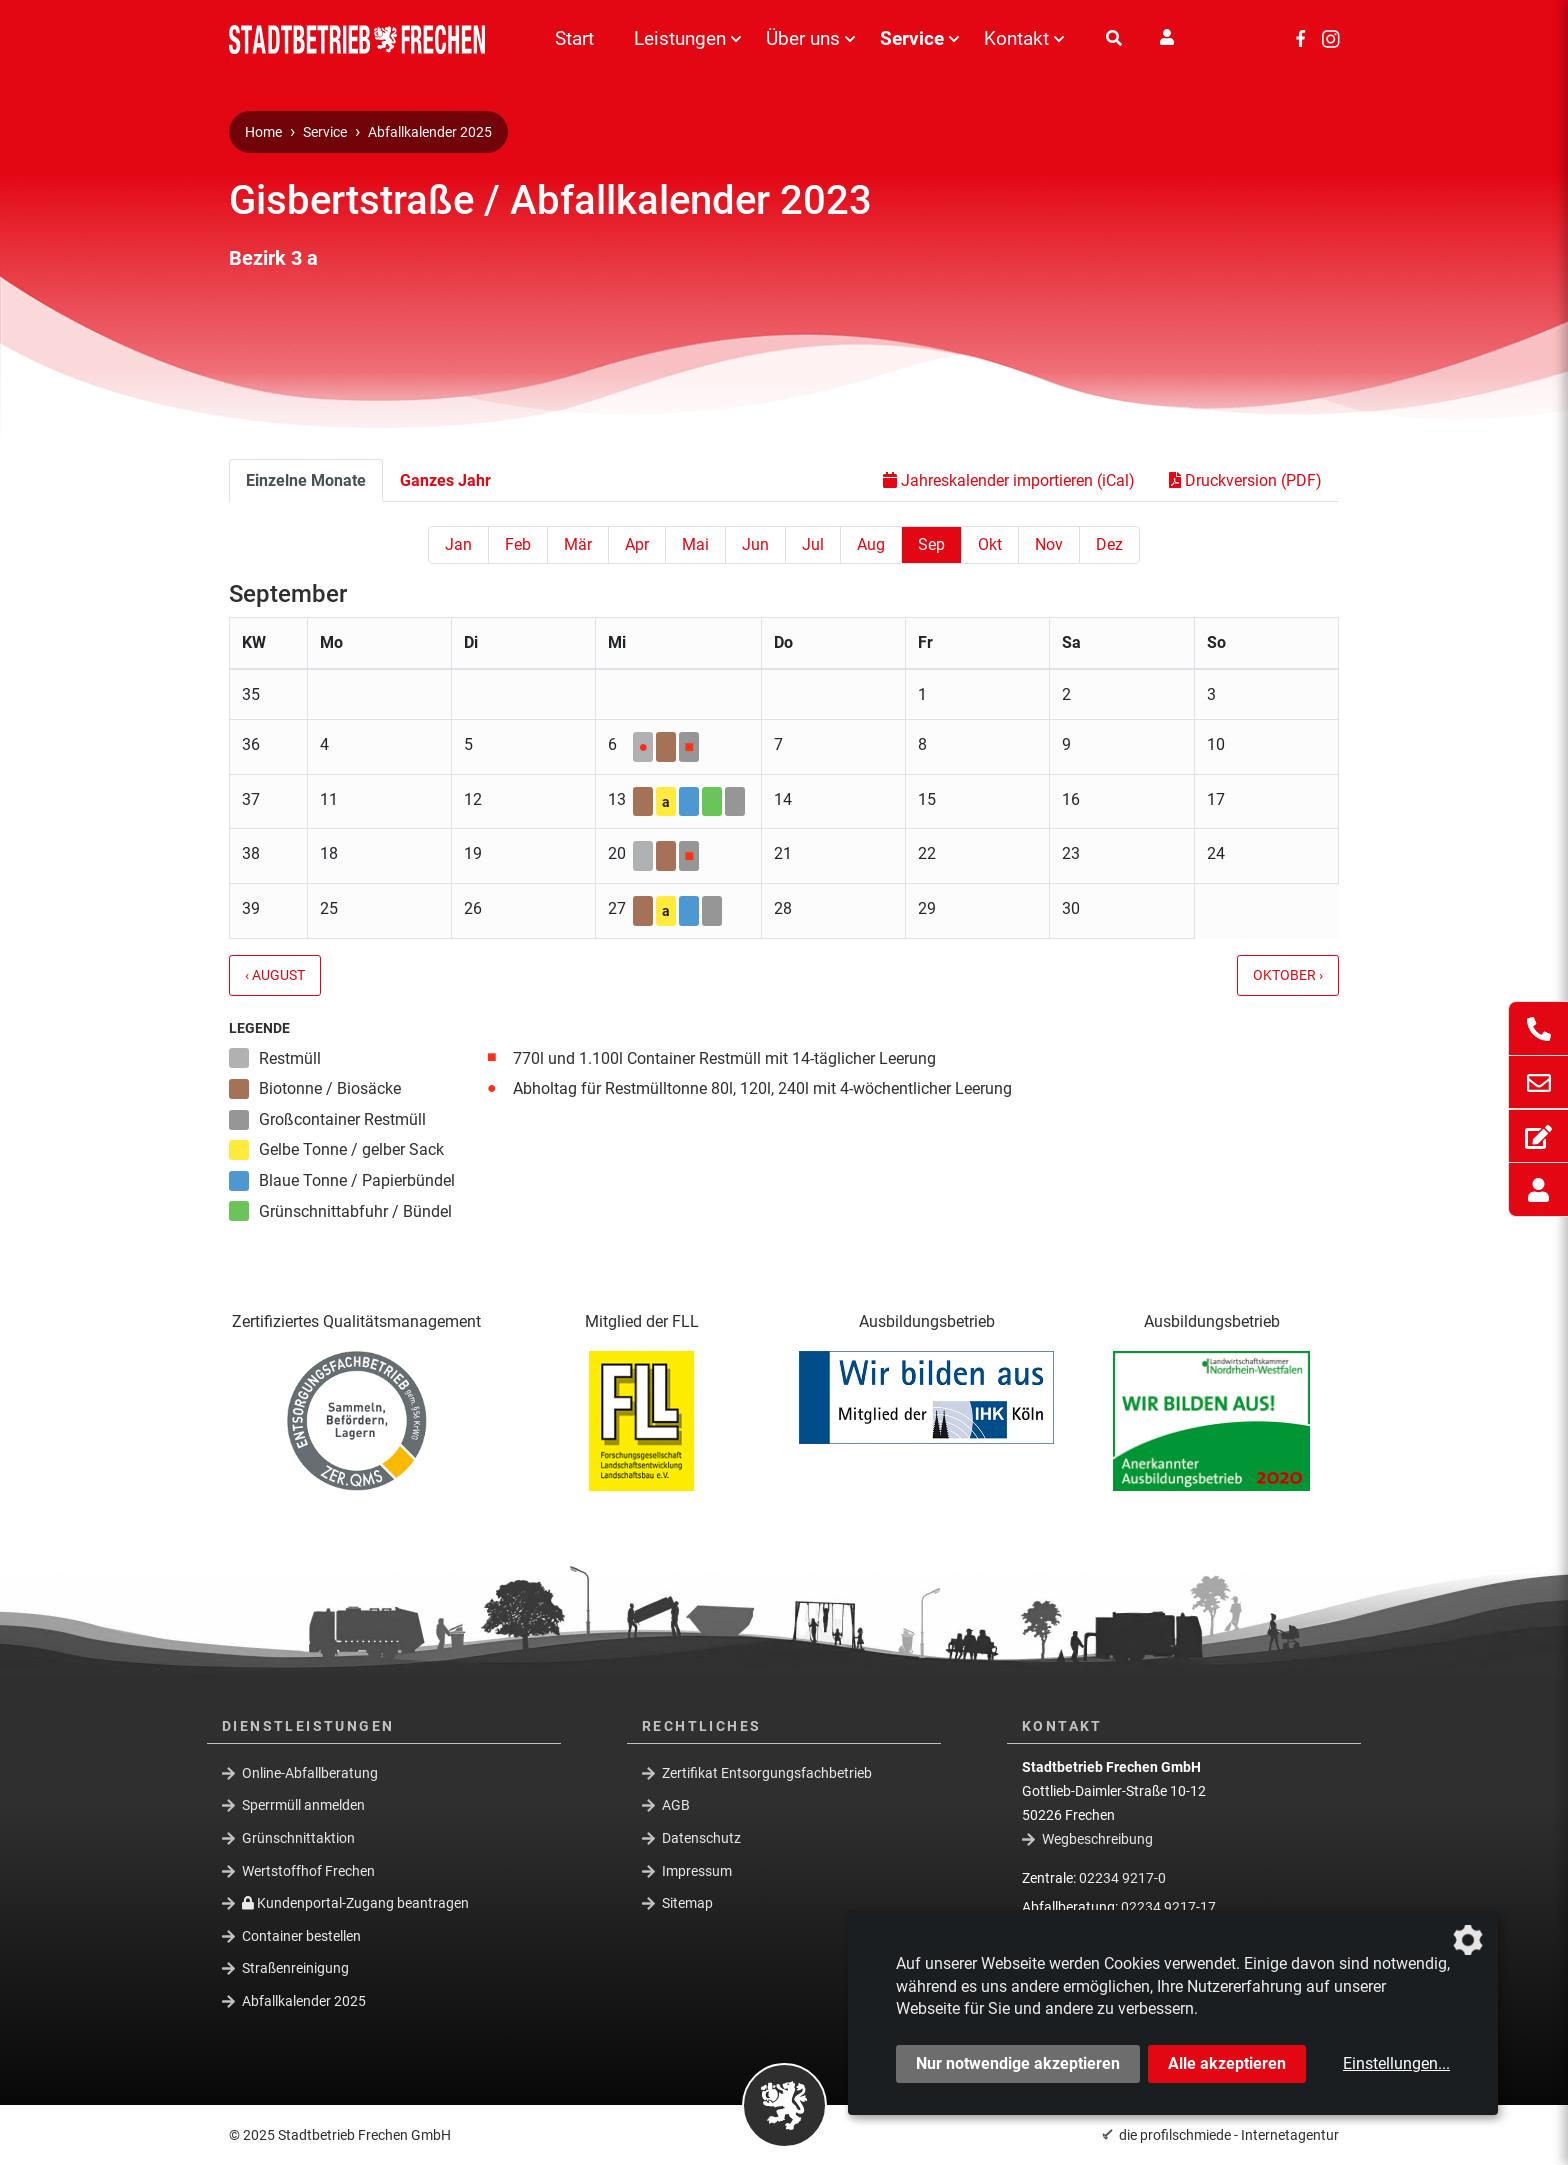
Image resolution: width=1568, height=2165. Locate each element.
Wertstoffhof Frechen (308, 1870)
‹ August (275, 975)
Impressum (697, 1870)
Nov (1049, 544)
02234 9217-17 (1168, 1907)
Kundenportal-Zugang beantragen (355, 1903)
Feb (518, 544)
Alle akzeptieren (1227, 2063)
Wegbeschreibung (1097, 1839)
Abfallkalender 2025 (430, 132)
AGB (676, 1805)
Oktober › (1288, 975)
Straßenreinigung (295, 1968)
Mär (578, 544)
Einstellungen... (1396, 2063)
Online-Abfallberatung (310, 1772)
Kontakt (1016, 38)
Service (912, 38)
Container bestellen (301, 1936)
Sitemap (687, 1903)
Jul (813, 544)
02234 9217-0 (1122, 1878)
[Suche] (1114, 39)
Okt (990, 544)
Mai (695, 544)
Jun (755, 544)
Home (263, 132)
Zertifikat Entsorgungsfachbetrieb (767, 1772)
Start (574, 38)
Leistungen (680, 38)
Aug (871, 544)
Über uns (803, 38)
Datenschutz (701, 1838)
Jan (458, 544)
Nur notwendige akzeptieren (1018, 2063)
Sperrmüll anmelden (303, 1805)
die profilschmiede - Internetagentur (1229, 2135)
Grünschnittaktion (298, 1838)
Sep (931, 544)
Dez (1109, 544)
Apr (637, 544)
